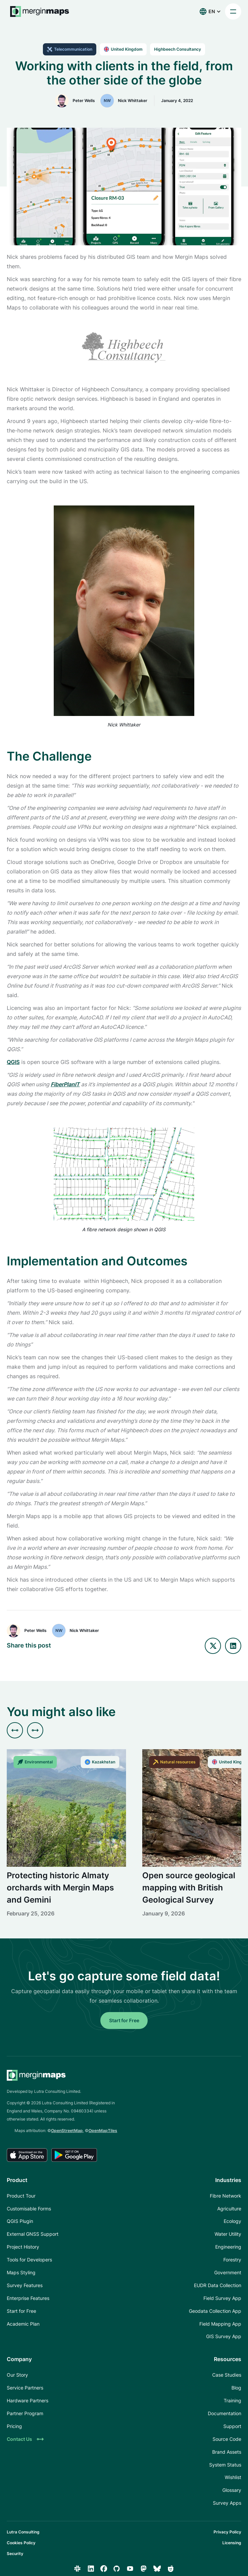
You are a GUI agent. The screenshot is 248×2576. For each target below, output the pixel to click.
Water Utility (228, 2234)
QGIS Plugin (20, 2221)
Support (232, 2426)
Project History (23, 2247)
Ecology (232, 2221)
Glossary (231, 2490)
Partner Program (25, 2413)
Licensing (231, 2542)
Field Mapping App (220, 2324)
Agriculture (229, 2208)
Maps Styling (21, 2272)
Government (227, 2272)
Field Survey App (222, 2298)
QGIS (13, 1062)
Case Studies (226, 2375)
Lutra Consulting (23, 2531)
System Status (225, 2465)
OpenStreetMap (67, 2130)
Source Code (227, 2439)
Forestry (232, 2259)
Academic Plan (23, 2324)
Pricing (14, 2426)
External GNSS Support (32, 2234)
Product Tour (21, 2196)
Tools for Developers (29, 2259)
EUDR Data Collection (217, 2285)
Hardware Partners (27, 2400)
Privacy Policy (227, 2531)
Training (232, 2400)
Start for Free (124, 2020)
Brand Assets (226, 2452)
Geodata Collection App (215, 2311)
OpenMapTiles (103, 2130)
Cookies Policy (21, 2542)
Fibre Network (225, 2196)
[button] (210, 11)
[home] (38, 11)
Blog (236, 2388)
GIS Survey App (223, 2336)
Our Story (17, 2375)
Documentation (224, 2413)
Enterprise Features (28, 2298)
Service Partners (25, 2388)
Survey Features (25, 2285)
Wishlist (233, 2477)
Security (15, 2553)
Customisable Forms (29, 2208)
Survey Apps (227, 2503)
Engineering (228, 2247)
